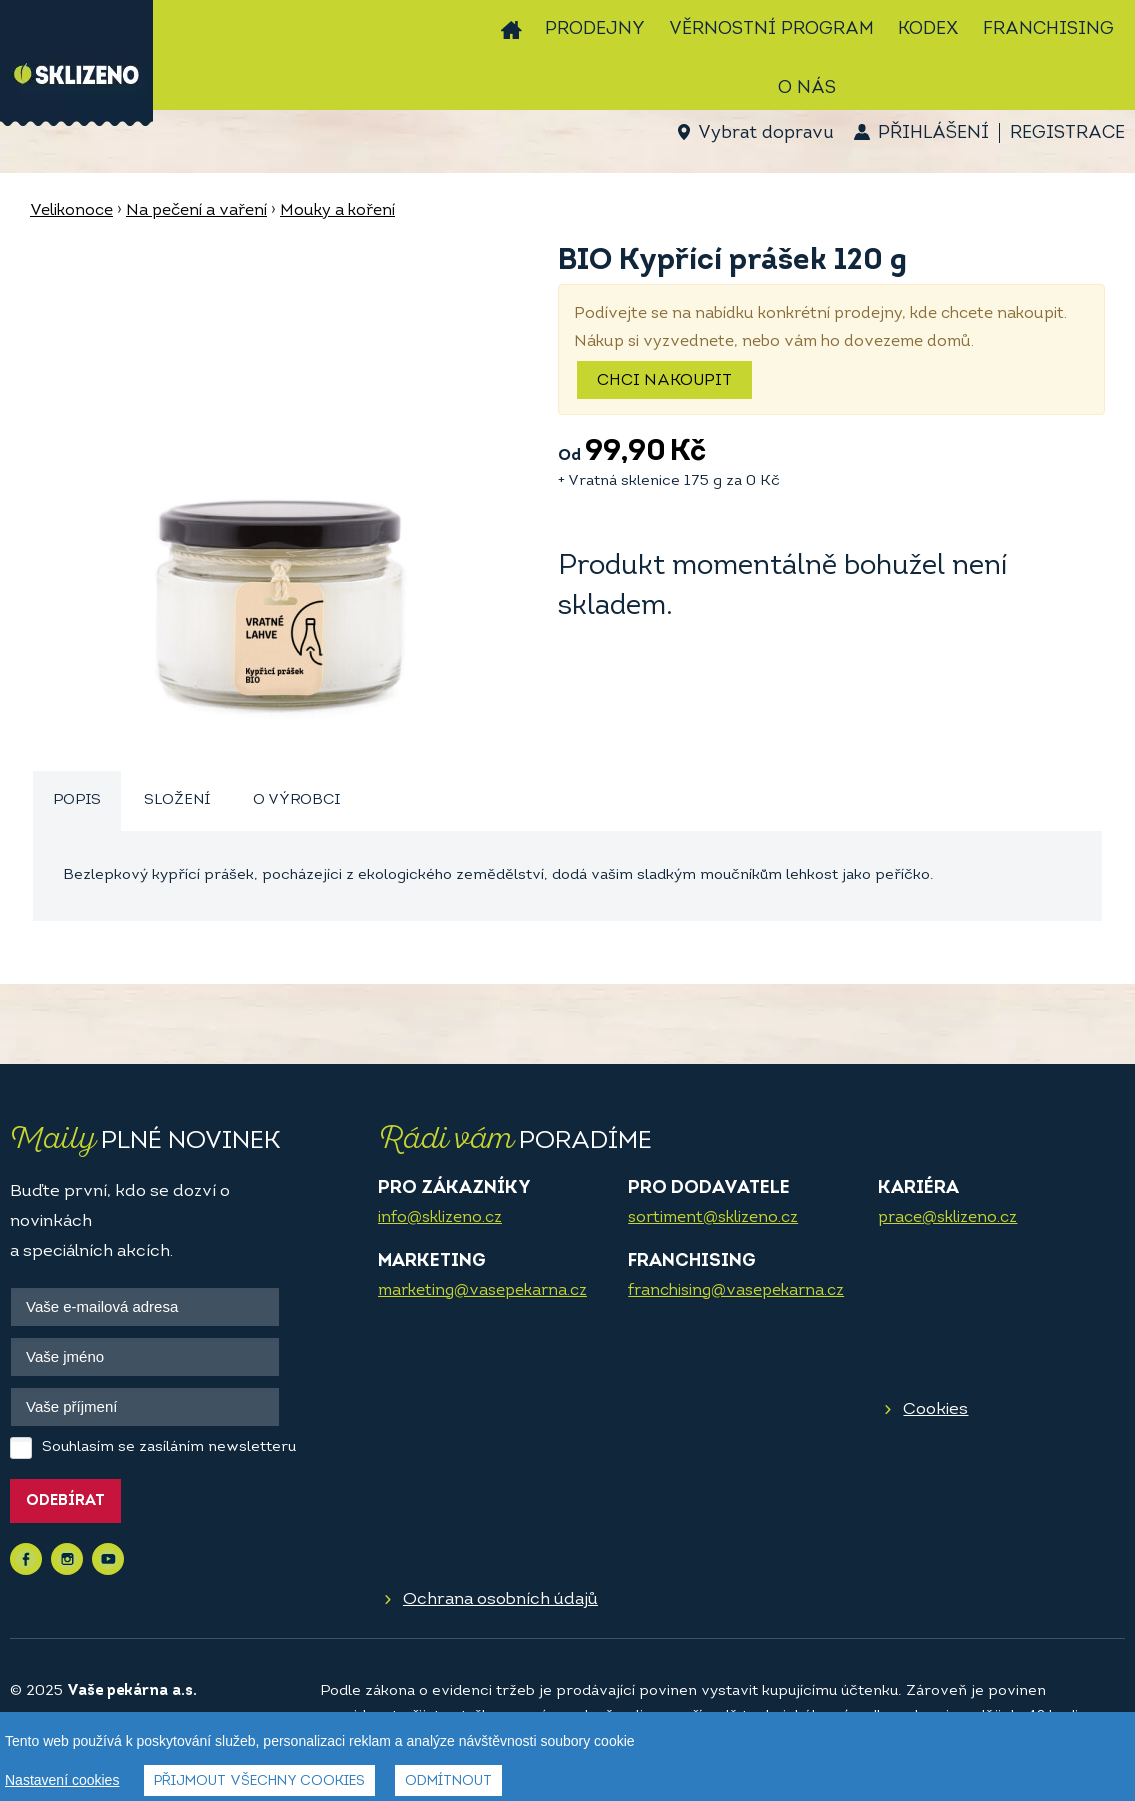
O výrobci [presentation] (296, 800)
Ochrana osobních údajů (500, 1599)
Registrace (1067, 133)
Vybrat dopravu (765, 133)
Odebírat (65, 1501)
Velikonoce (71, 211)
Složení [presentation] (177, 800)
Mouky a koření (337, 211)
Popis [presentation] (77, 800)
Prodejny (595, 29)
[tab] (77, 801)
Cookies (935, 1409)
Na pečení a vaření (196, 211)
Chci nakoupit (664, 381)
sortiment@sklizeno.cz (713, 1218)
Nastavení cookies (62, 1785)
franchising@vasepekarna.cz (736, 1291)
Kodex (928, 29)
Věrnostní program (771, 29)
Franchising (1048, 29)
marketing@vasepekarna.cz (482, 1291)
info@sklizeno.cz (440, 1218)
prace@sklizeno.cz (947, 1218)
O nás (807, 88)
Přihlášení (933, 133)
